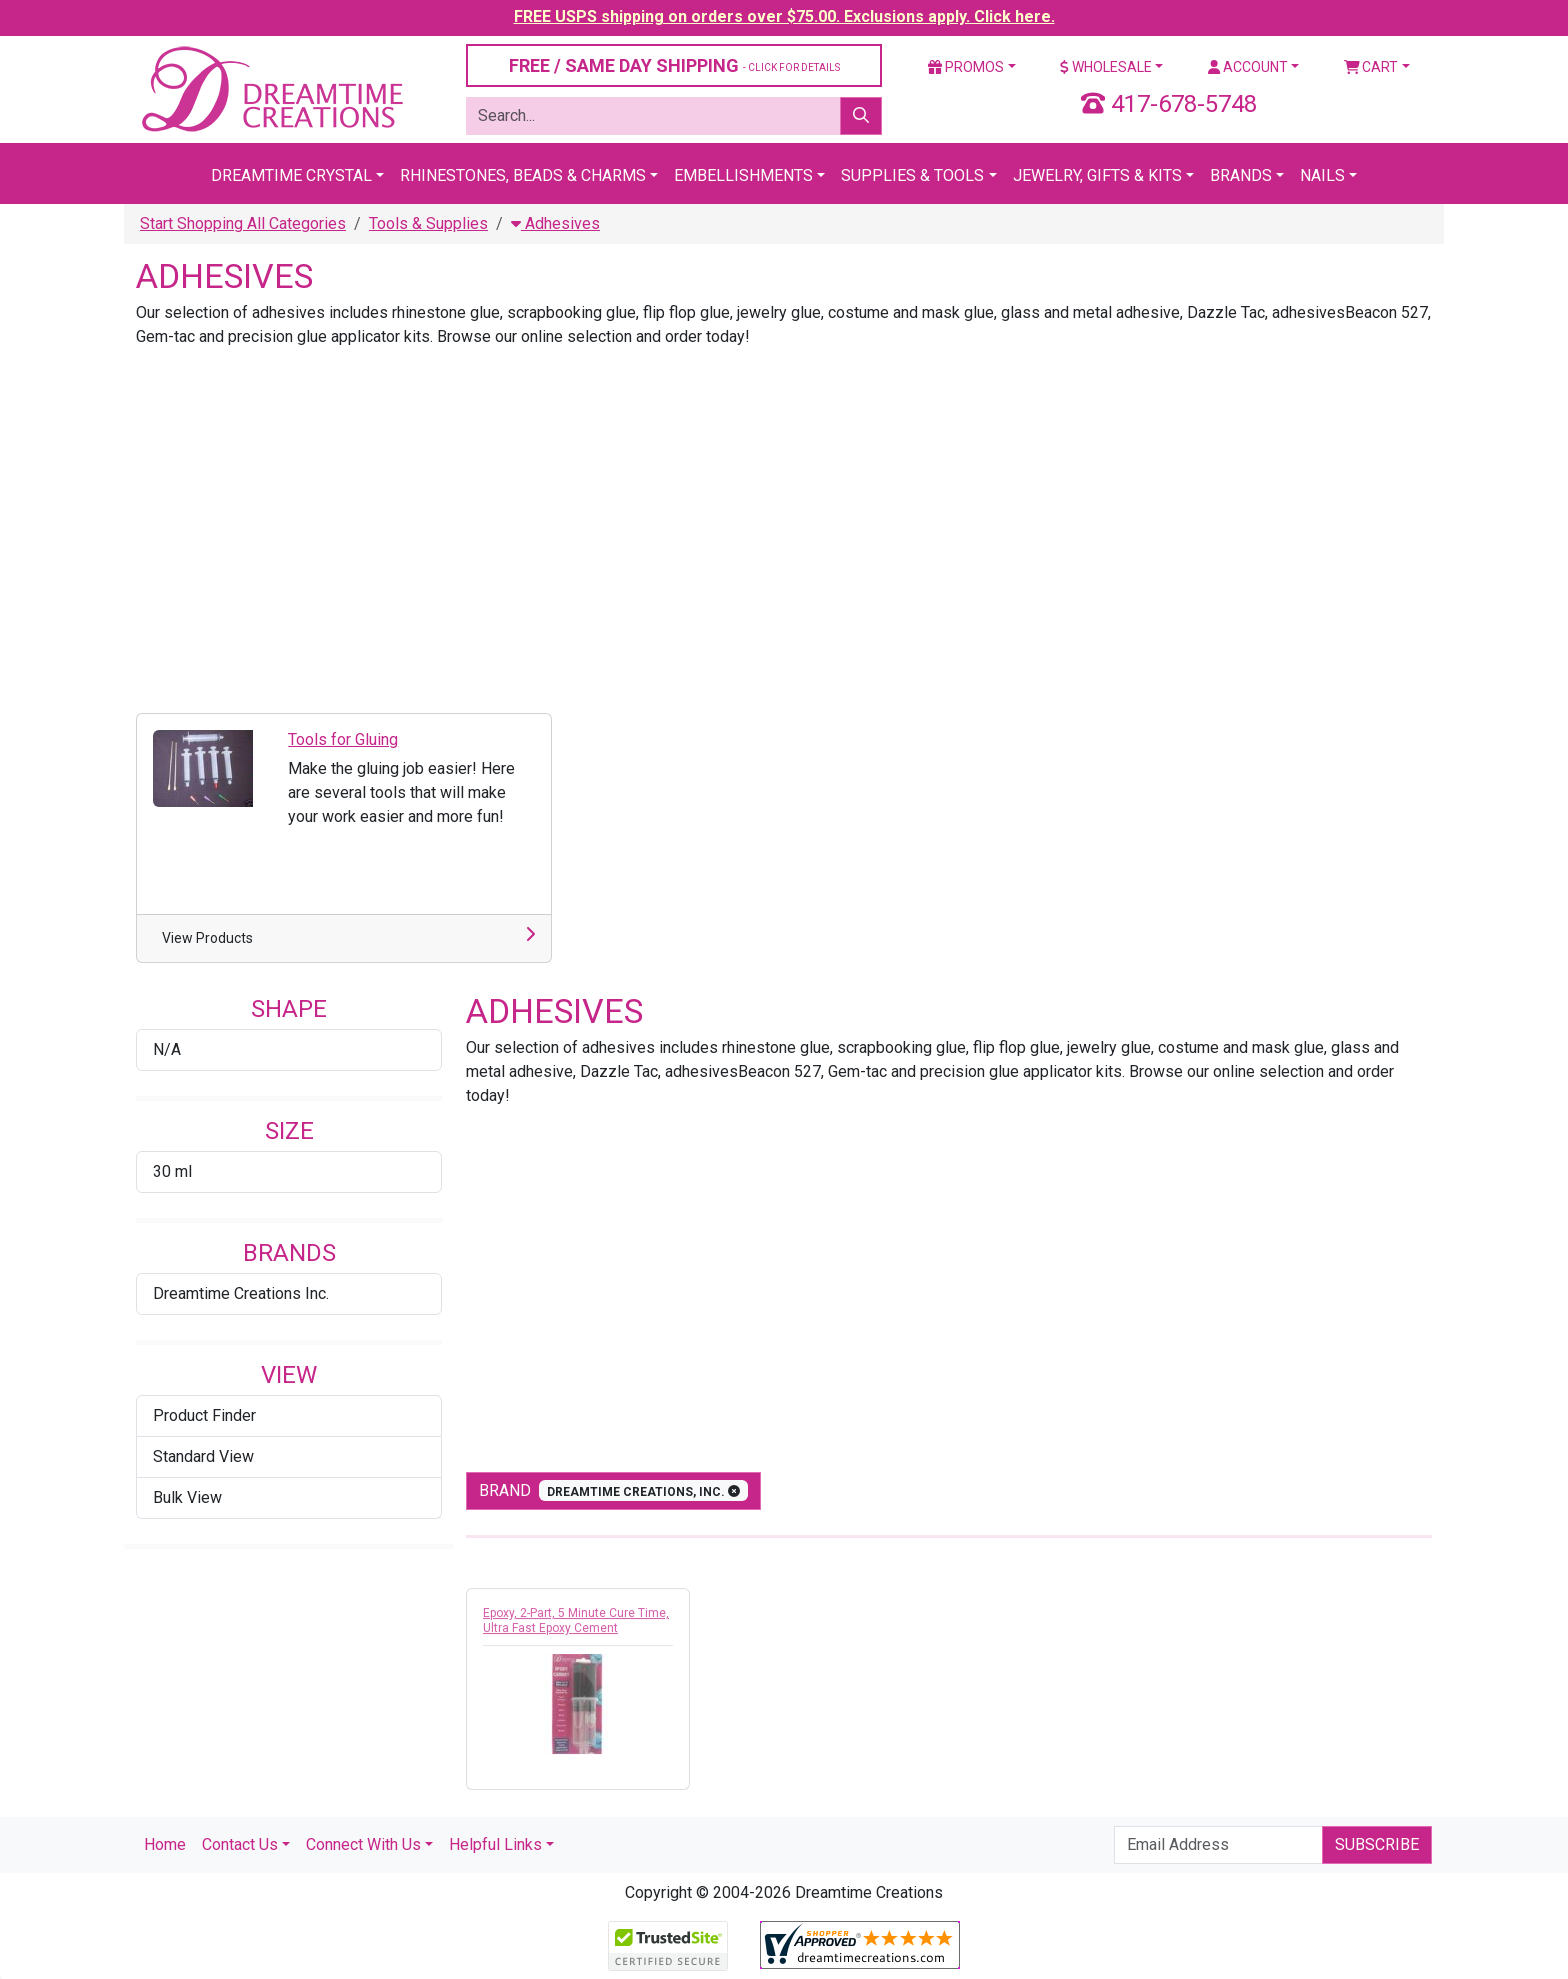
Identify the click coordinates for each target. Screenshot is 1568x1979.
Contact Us (240, 1844)
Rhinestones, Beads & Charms (523, 175)
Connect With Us (363, 1844)
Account (1248, 67)
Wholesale (1106, 67)
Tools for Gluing (343, 739)
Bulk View (187, 1497)
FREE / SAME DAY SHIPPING (674, 65)
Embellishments (743, 175)
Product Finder (204, 1415)
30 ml (172, 1171)
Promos (966, 67)
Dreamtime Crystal (291, 175)
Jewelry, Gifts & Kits (1097, 175)
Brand (613, 1490)
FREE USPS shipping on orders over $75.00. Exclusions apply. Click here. (784, 16)
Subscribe (1377, 1844)
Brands (1241, 175)
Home (165, 1844)
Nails (1322, 175)
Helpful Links (495, 1844)
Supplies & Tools (912, 175)
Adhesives (555, 223)
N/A (167, 1049)
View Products (207, 938)
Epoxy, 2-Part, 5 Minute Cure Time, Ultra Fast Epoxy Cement (576, 1625)
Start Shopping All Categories (243, 223)
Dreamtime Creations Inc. (241, 1293)
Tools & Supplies (428, 223)
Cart (1371, 67)
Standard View (203, 1456)
